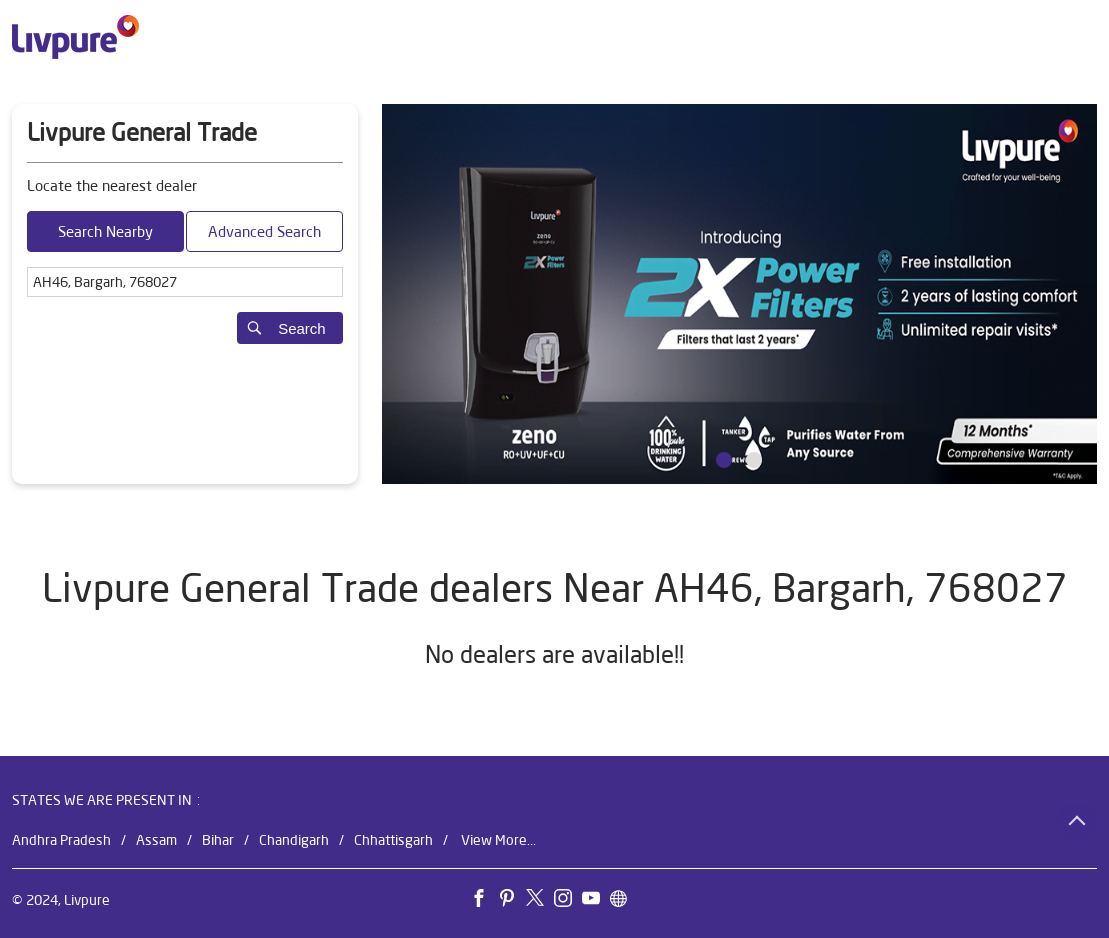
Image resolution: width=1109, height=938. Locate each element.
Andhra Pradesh (61, 840)
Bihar (218, 840)
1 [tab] (724, 460)
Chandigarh (294, 840)
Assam (156, 840)
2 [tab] (754, 460)
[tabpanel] (740, 294)
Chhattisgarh (393, 840)
